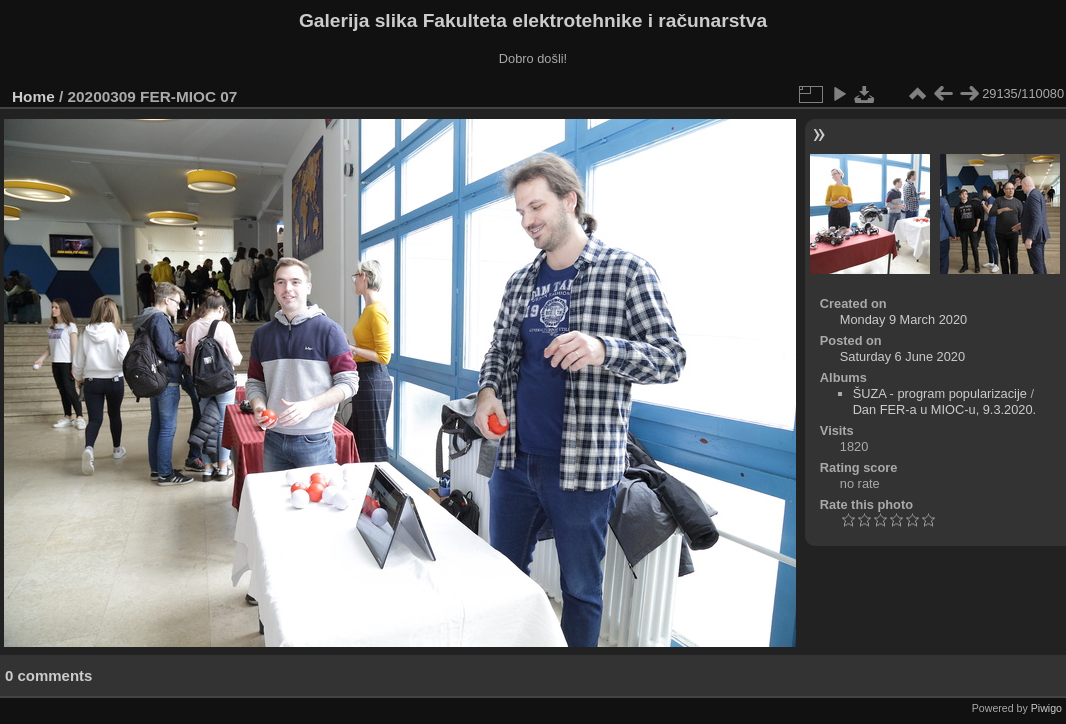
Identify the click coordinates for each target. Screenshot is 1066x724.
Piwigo (1046, 708)
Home (33, 96)
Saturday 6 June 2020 (902, 356)
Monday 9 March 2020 (903, 319)
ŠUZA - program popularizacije (940, 393)
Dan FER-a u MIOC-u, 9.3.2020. (945, 409)
